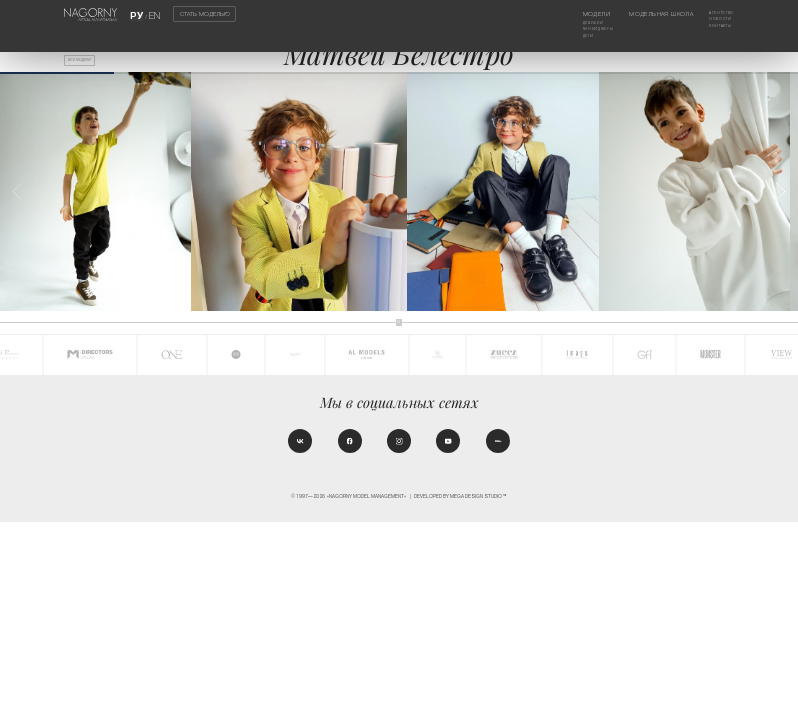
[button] (780, 192)
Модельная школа (651, 14)
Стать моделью (205, 14)
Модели (573, 14)
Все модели (89, 63)
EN (151, 14)
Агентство (717, 14)
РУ (138, 14)
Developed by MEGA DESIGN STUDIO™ (460, 503)
